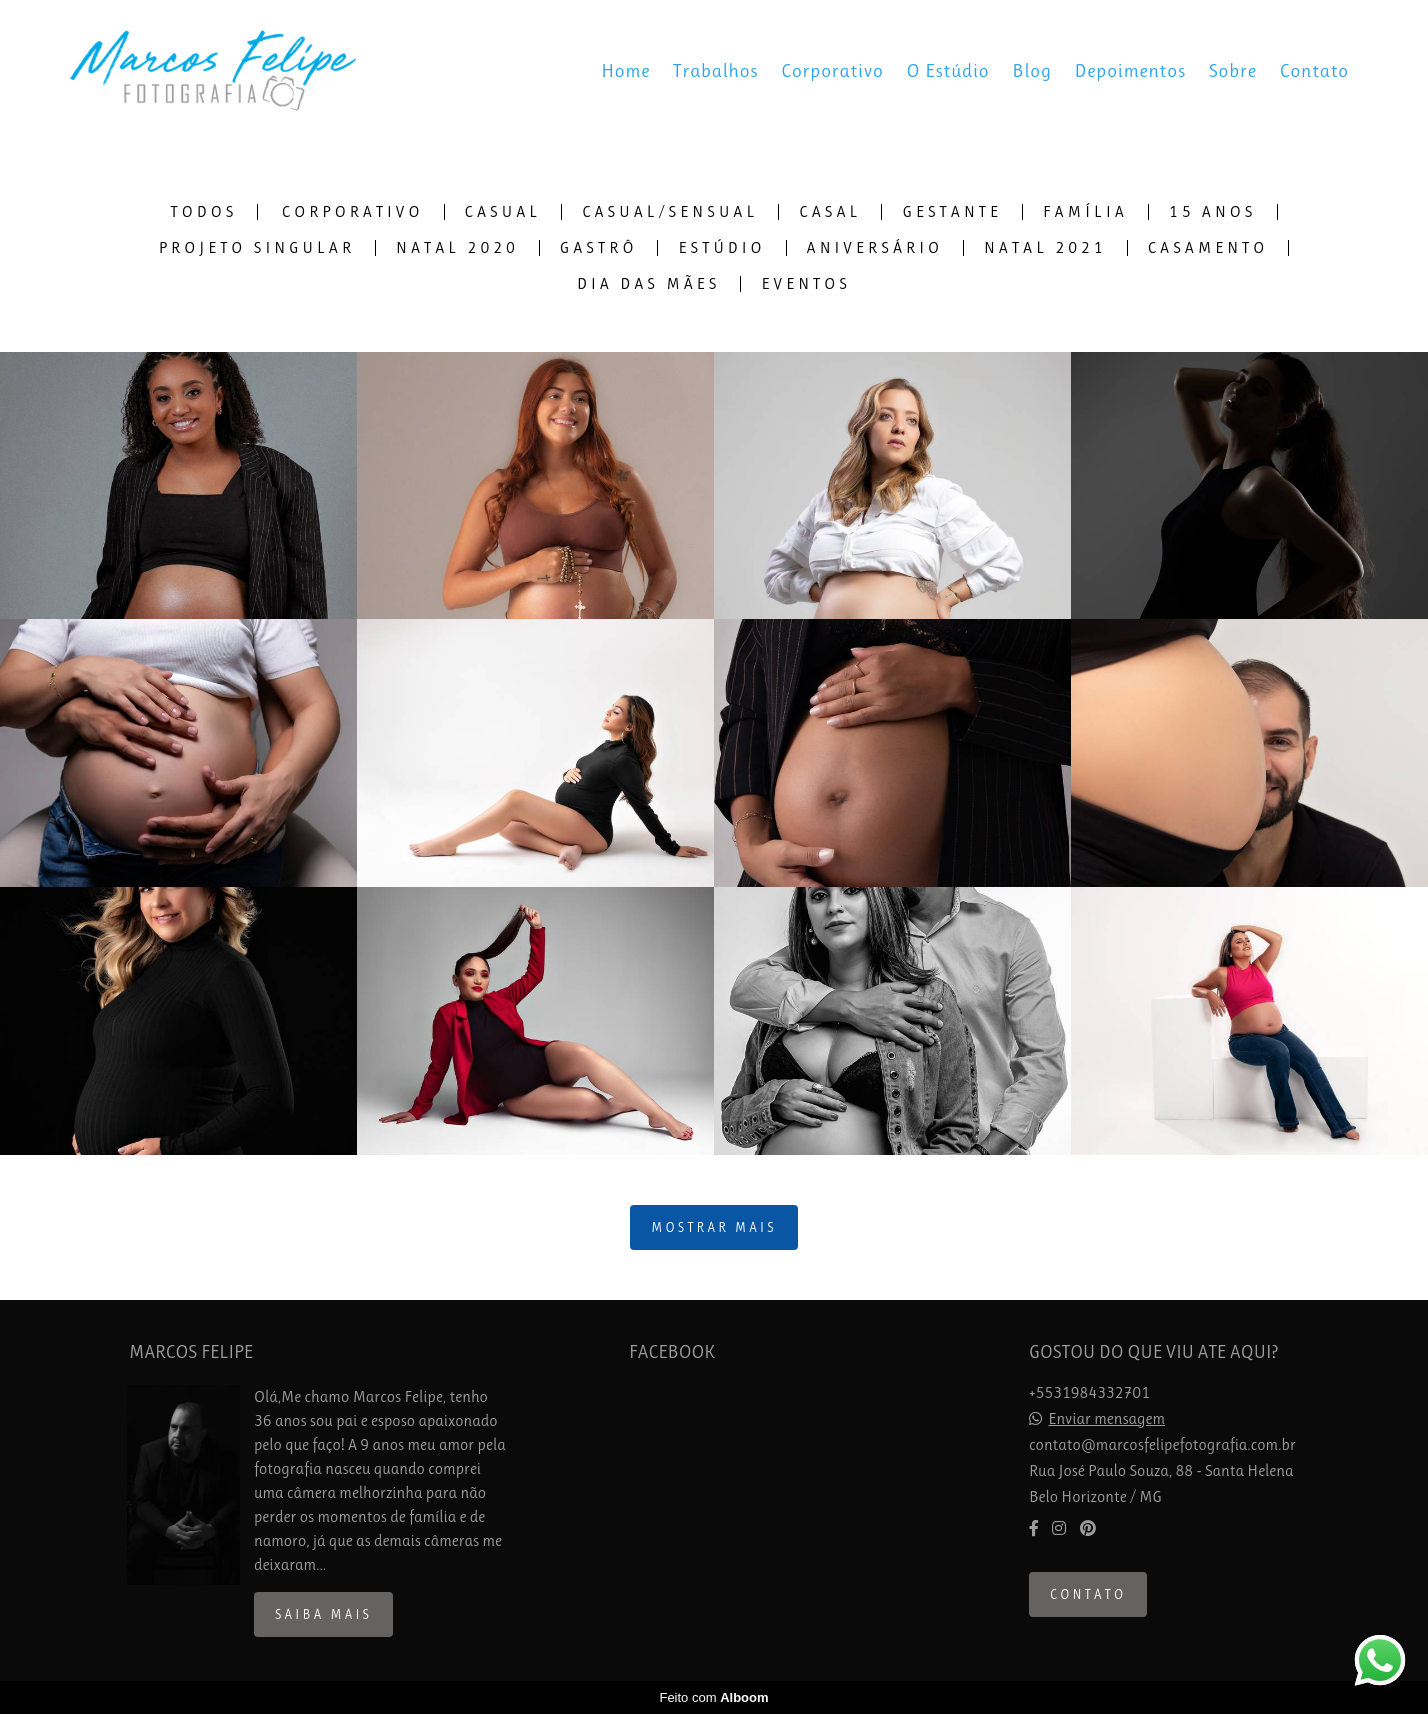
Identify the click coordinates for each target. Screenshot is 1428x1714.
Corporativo (832, 71)
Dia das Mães (648, 284)
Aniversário (875, 248)
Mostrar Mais (714, 1227)
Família (1085, 212)
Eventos (806, 284)
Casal (830, 212)
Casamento (1208, 248)
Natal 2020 (457, 248)
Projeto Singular (257, 248)
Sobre (1233, 71)
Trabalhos (715, 71)
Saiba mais (323, 1614)
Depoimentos (1130, 71)
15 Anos (1213, 212)
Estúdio (721, 248)
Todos (204, 212)
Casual (503, 212)
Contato (1314, 71)
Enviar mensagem (1106, 1419)
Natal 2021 (1045, 248)
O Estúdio (948, 71)
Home (625, 71)
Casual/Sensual (670, 212)
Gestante (952, 212)
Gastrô (599, 248)
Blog (1032, 71)
